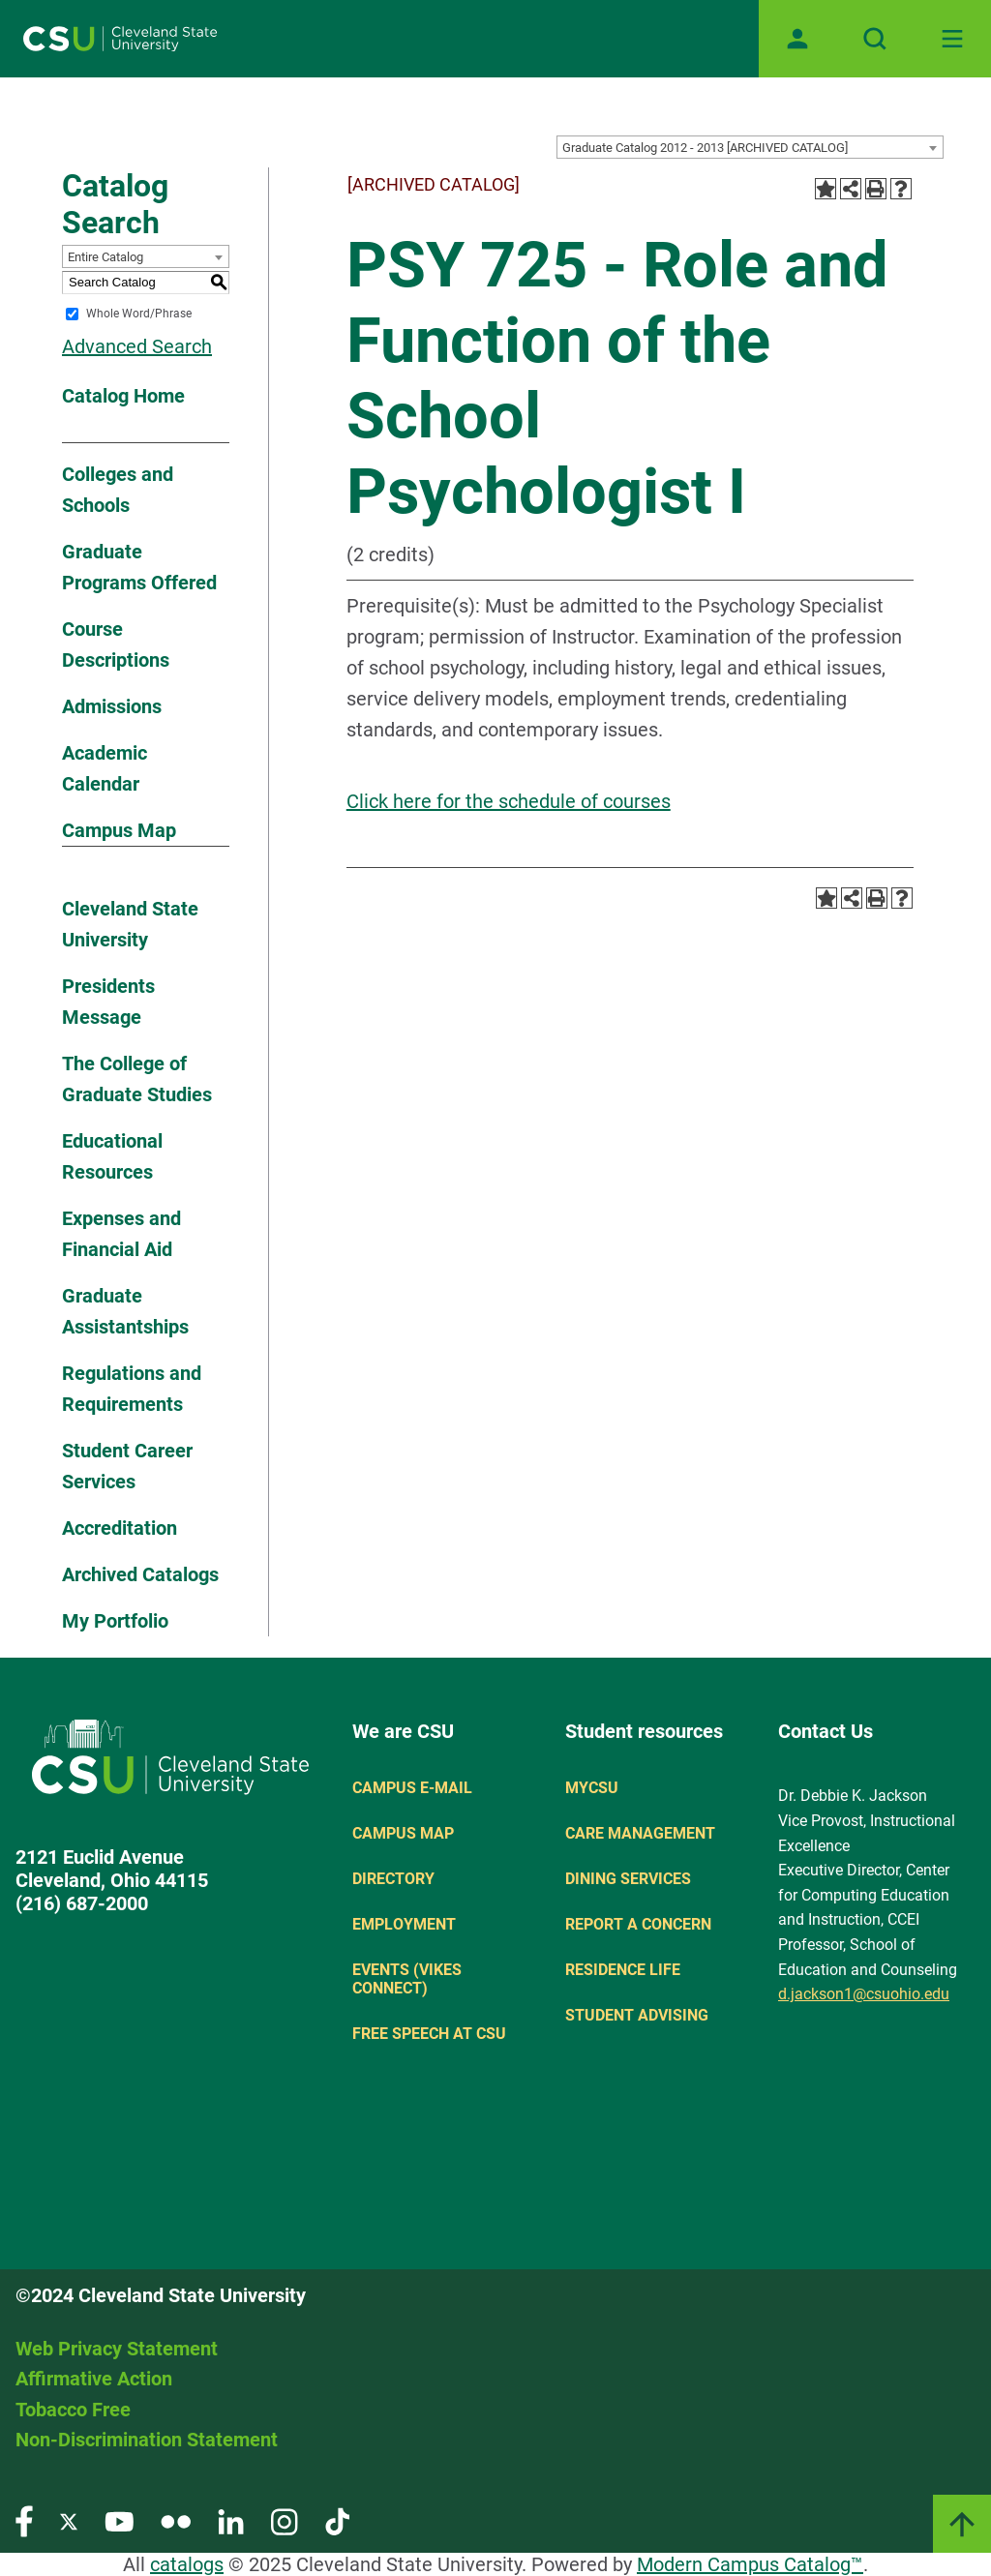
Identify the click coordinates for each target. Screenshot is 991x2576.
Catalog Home (123, 395)
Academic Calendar (104, 768)
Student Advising (636, 2015)
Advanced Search (137, 346)
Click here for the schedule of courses (508, 801)
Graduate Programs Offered (139, 567)
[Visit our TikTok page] (337, 2520)
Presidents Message (108, 1001)
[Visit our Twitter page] (68, 2520)
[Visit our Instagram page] (284, 2520)
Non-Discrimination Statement (146, 2439)
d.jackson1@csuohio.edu (863, 1994)
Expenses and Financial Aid (121, 1234)
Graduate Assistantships (125, 1311)
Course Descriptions (115, 644)
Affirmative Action (93, 2378)
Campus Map (119, 830)
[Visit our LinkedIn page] (231, 2520)
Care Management (640, 1833)
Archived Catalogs (140, 1574)
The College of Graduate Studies (137, 1079)
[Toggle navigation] (952, 38)
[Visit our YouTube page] (119, 2520)
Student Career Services (127, 1466)
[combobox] (750, 147)
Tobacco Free (73, 2409)
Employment (404, 1924)
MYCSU (591, 1788)
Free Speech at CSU (429, 2033)
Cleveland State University (130, 924)
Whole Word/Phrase (139, 313)
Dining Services (628, 1879)
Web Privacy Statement (116, 2348)
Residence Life (622, 1970)
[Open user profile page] (797, 38)
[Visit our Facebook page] (24, 2520)
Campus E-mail (412, 1788)
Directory (393, 1879)
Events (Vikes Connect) (407, 1979)
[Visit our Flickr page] (176, 2520)
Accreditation (119, 1528)
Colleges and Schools (117, 490)
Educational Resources (112, 1156)
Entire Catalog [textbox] (105, 257)
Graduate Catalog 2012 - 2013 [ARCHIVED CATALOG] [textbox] (705, 147)
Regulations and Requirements (131, 1389)
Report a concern (638, 1924)
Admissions (112, 706)
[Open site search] (875, 38)
